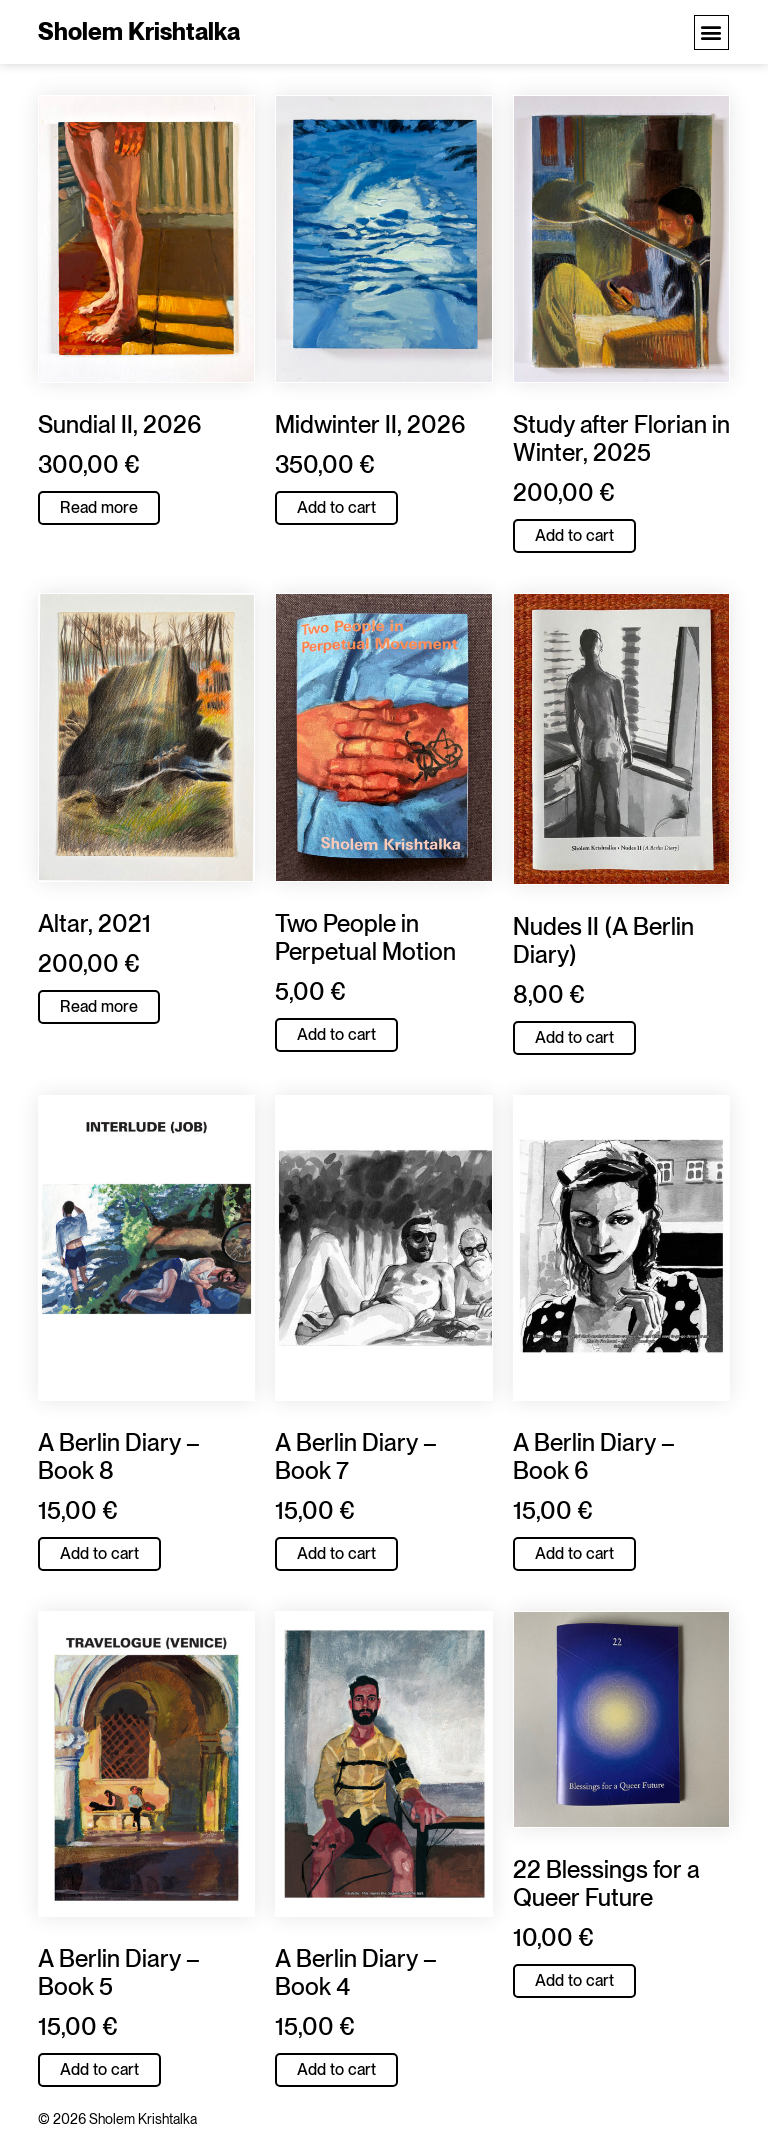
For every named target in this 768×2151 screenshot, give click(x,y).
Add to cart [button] (336, 507)
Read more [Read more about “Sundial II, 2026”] (99, 507)
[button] (711, 32)
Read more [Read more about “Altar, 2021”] (99, 1006)
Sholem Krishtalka (139, 31)
